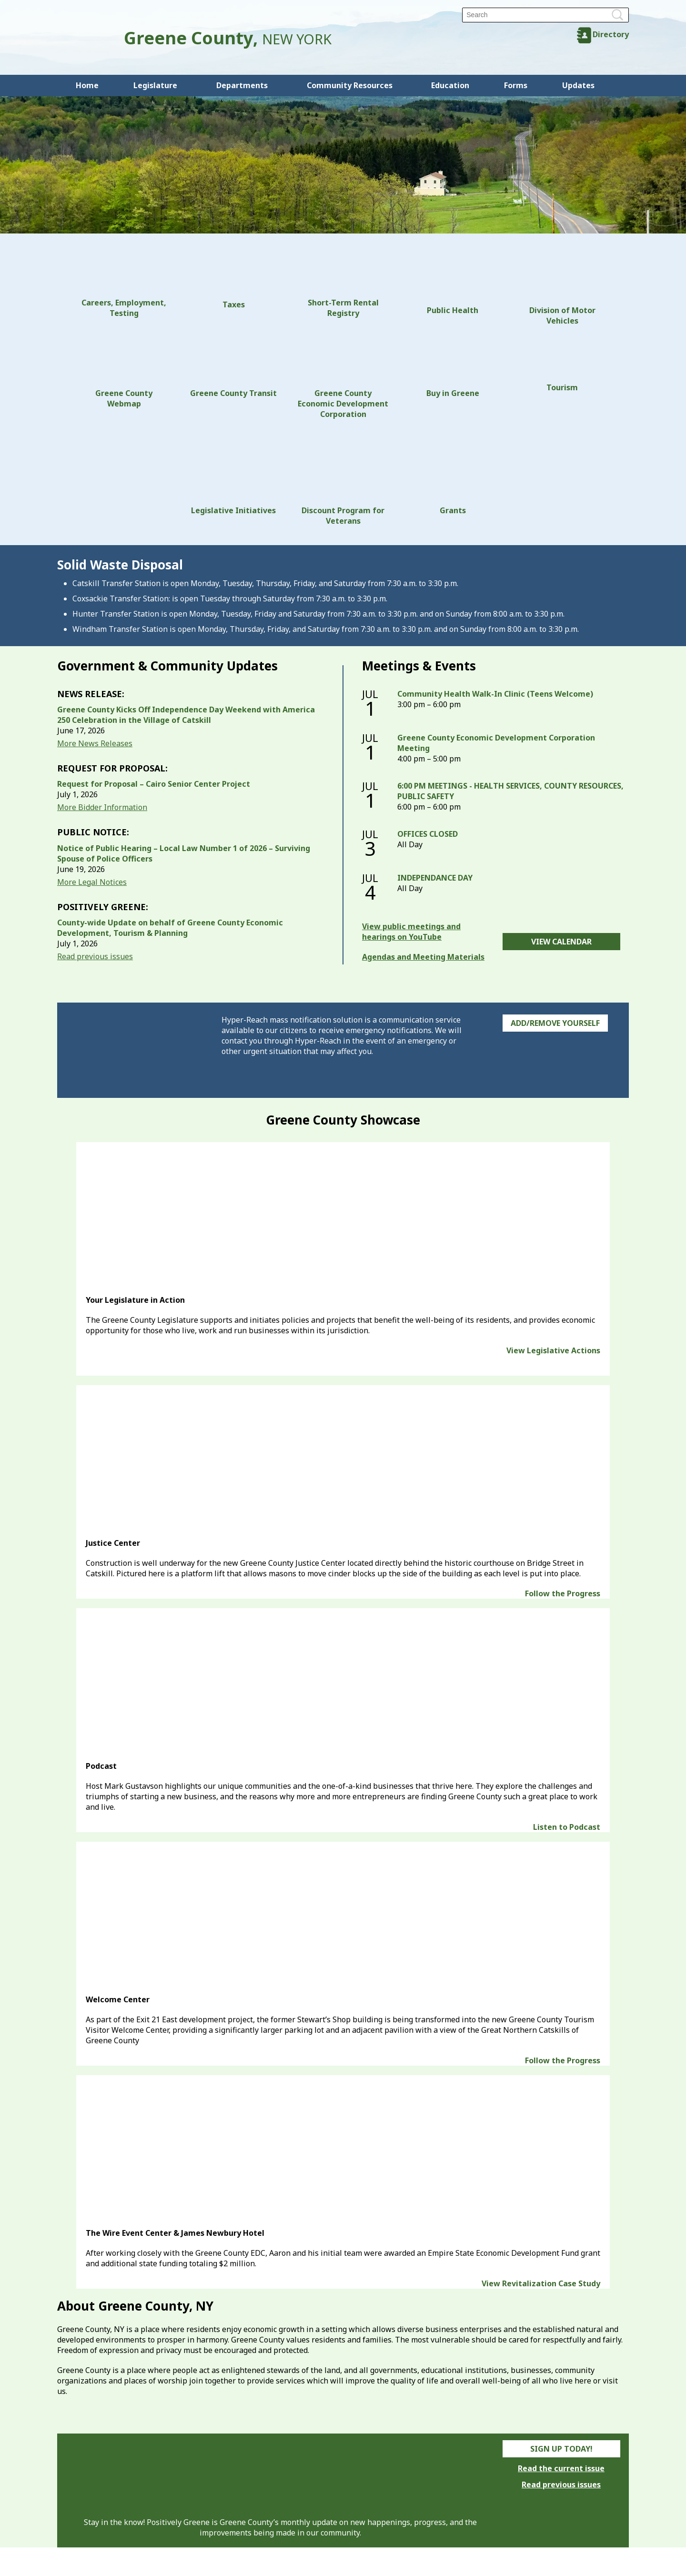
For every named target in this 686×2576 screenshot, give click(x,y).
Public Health (452, 284)
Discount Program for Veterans (343, 477)
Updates (578, 85)
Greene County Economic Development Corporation (343, 377)
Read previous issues (95, 956)
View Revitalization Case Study (541, 2283)
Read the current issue (561, 2468)
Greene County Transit (233, 366)
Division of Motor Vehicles (562, 289)
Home (87, 85)
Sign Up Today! (561, 2449)
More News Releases (94, 743)
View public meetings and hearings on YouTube (411, 931)
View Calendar (561, 941)
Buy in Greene (452, 366)
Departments (242, 85)
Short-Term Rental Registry (343, 285)
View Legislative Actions (553, 1350)
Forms (515, 85)
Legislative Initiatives (233, 472)
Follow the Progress (562, 1593)
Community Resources (350, 85)
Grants (452, 472)
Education (450, 85)
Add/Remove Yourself (555, 1023)
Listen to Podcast (566, 1827)
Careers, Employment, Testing (123, 285)
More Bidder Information (102, 807)
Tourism (562, 364)
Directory (611, 34)
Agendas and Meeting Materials (423, 957)
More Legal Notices (92, 882)
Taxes (233, 281)
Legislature (155, 85)
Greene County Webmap (123, 372)
